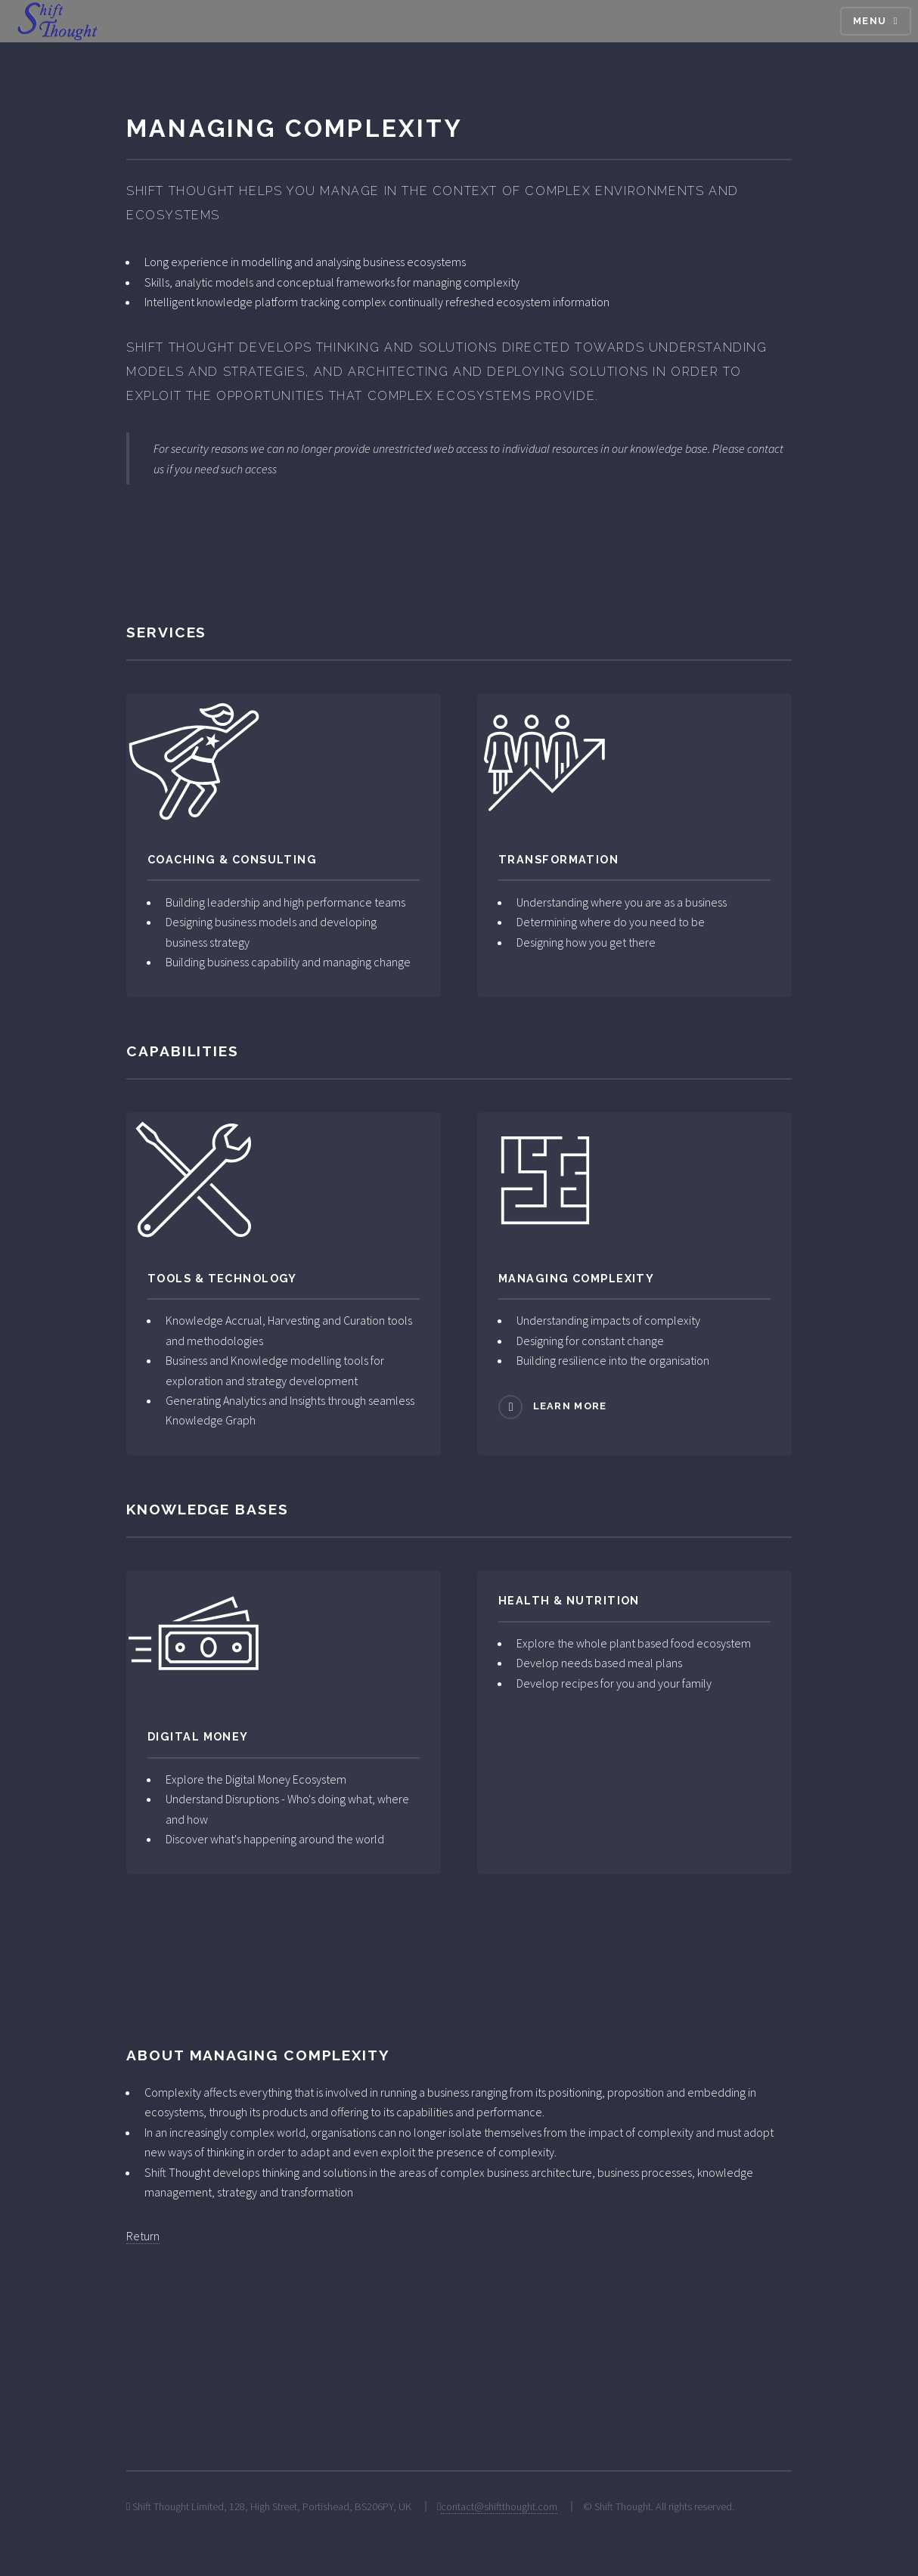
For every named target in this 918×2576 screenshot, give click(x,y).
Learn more (570, 1406)
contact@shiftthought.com (499, 2506)
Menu (869, 20)
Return (143, 2235)
